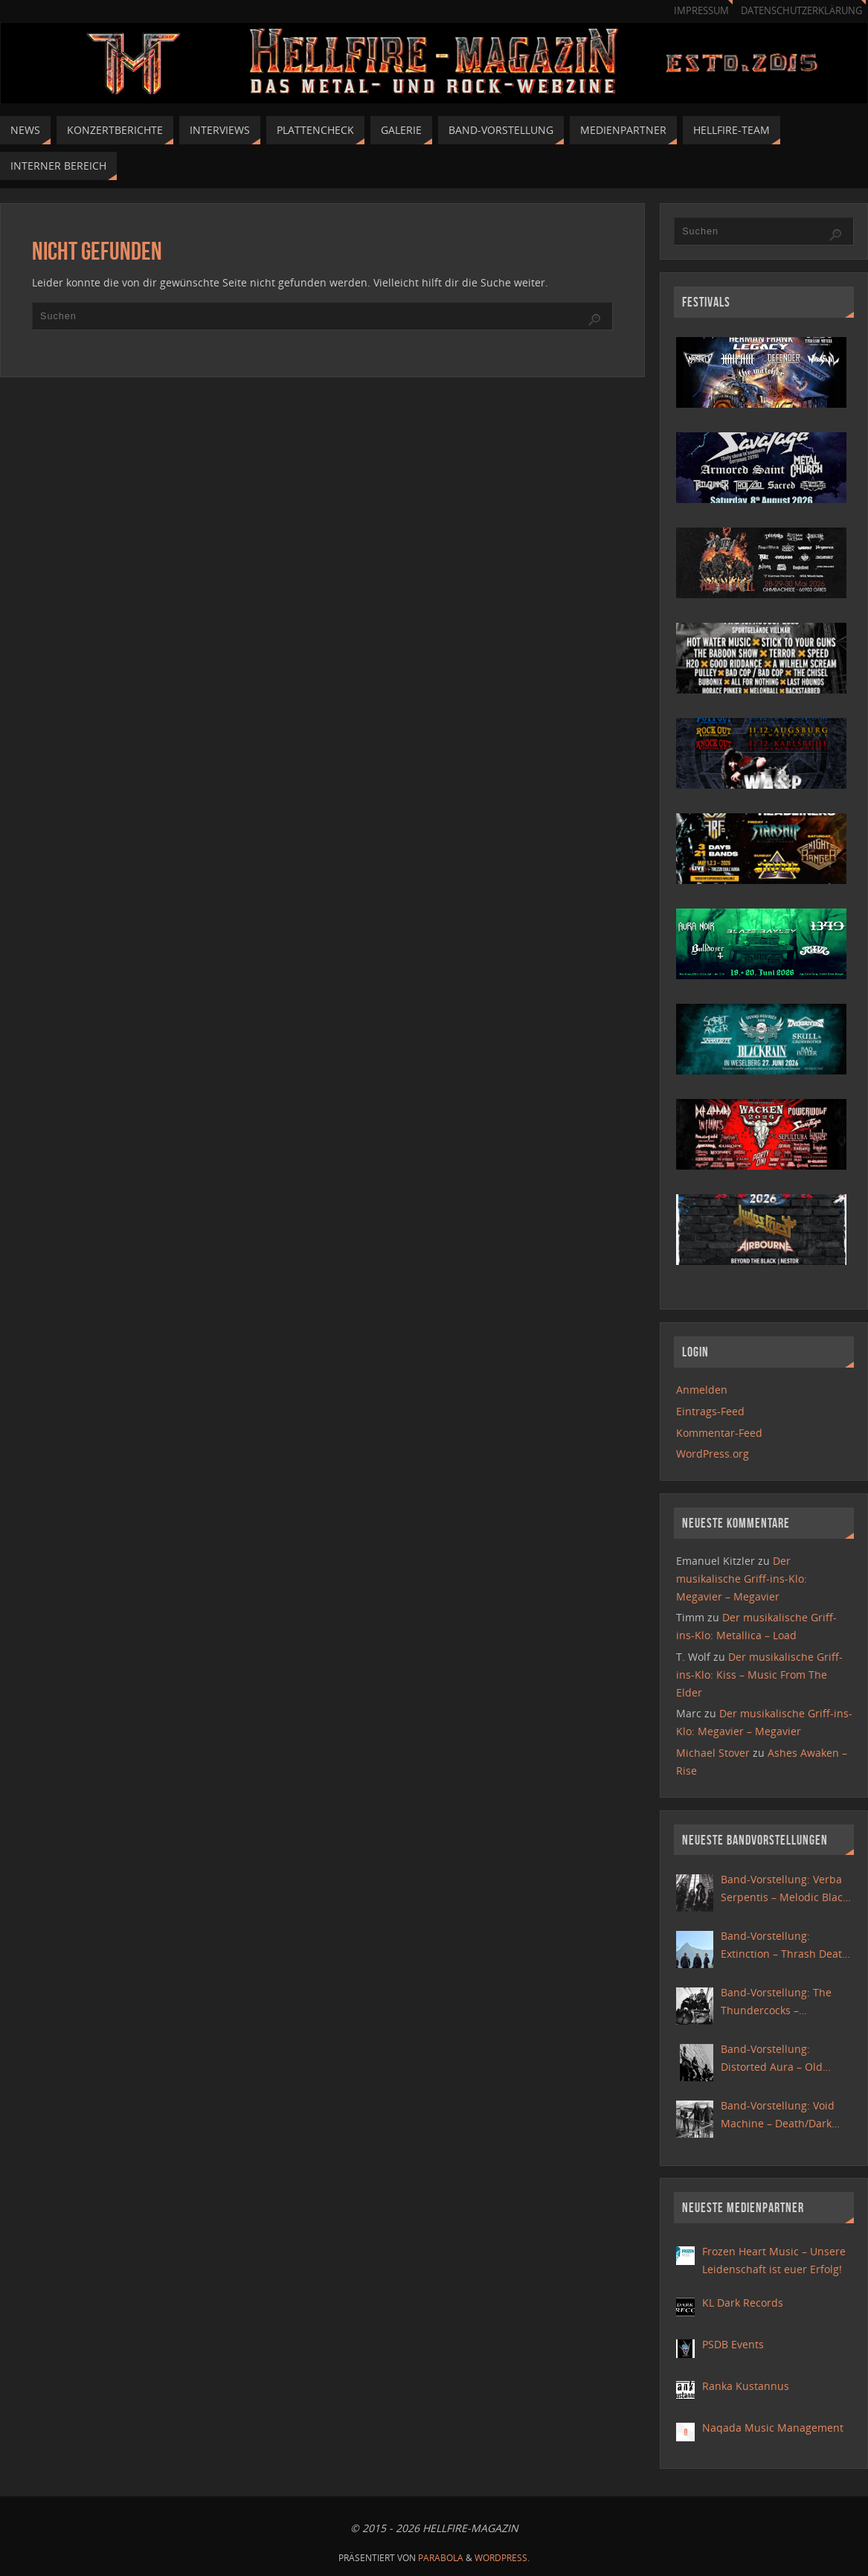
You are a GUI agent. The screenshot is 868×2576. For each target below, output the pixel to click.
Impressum (701, 10)
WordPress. (502, 2557)
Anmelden (701, 1389)
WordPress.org (712, 1453)
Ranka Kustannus (745, 2386)
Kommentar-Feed (719, 1433)
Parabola (440, 2557)
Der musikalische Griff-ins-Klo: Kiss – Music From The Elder (759, 1674)
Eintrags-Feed (710, 1411)
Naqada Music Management (772, 2427)
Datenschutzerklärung (801, 10)
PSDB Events (733, 2344)
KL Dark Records (742, 2302)
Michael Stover (713, 1753)
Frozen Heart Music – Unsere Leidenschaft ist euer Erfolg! (774, 2260)
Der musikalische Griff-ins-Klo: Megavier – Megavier (741, 1578)
